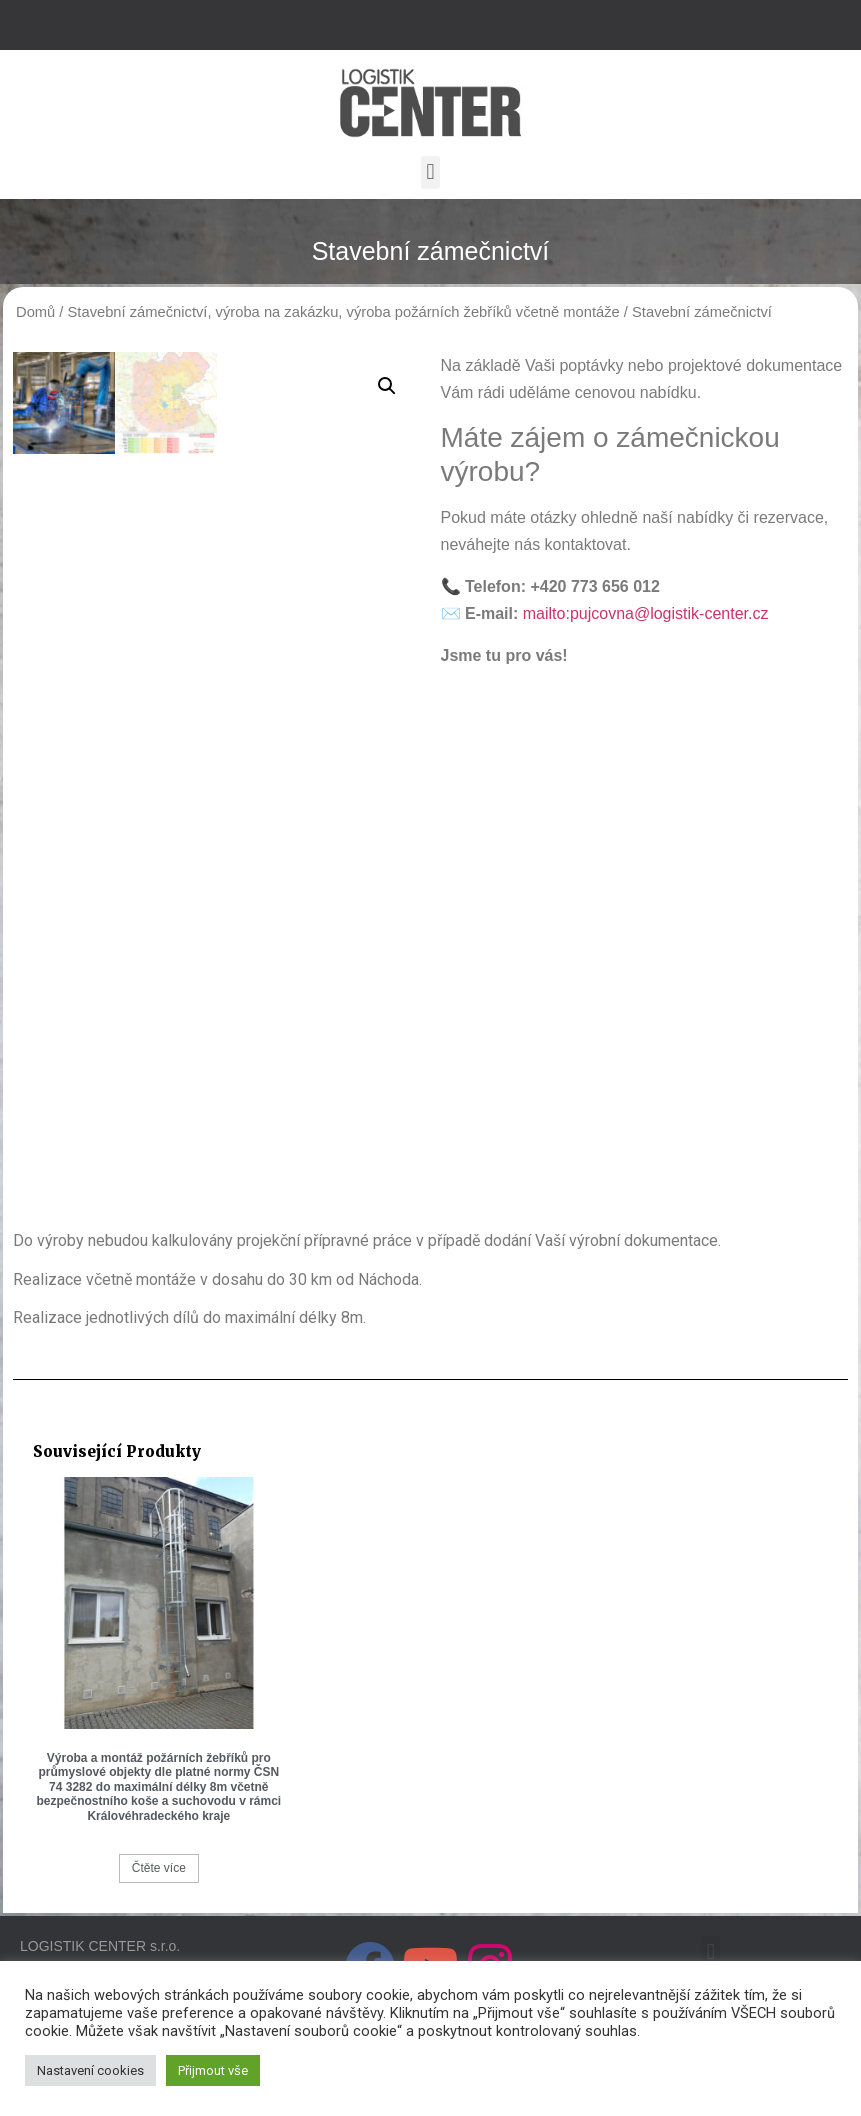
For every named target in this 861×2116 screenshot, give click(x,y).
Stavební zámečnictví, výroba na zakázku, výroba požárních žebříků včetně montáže (344, 312)
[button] (430, 172)
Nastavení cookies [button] (90, 2070)
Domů (35, 312)
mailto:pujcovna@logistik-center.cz (646, 613)
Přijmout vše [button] (213, 2070)
